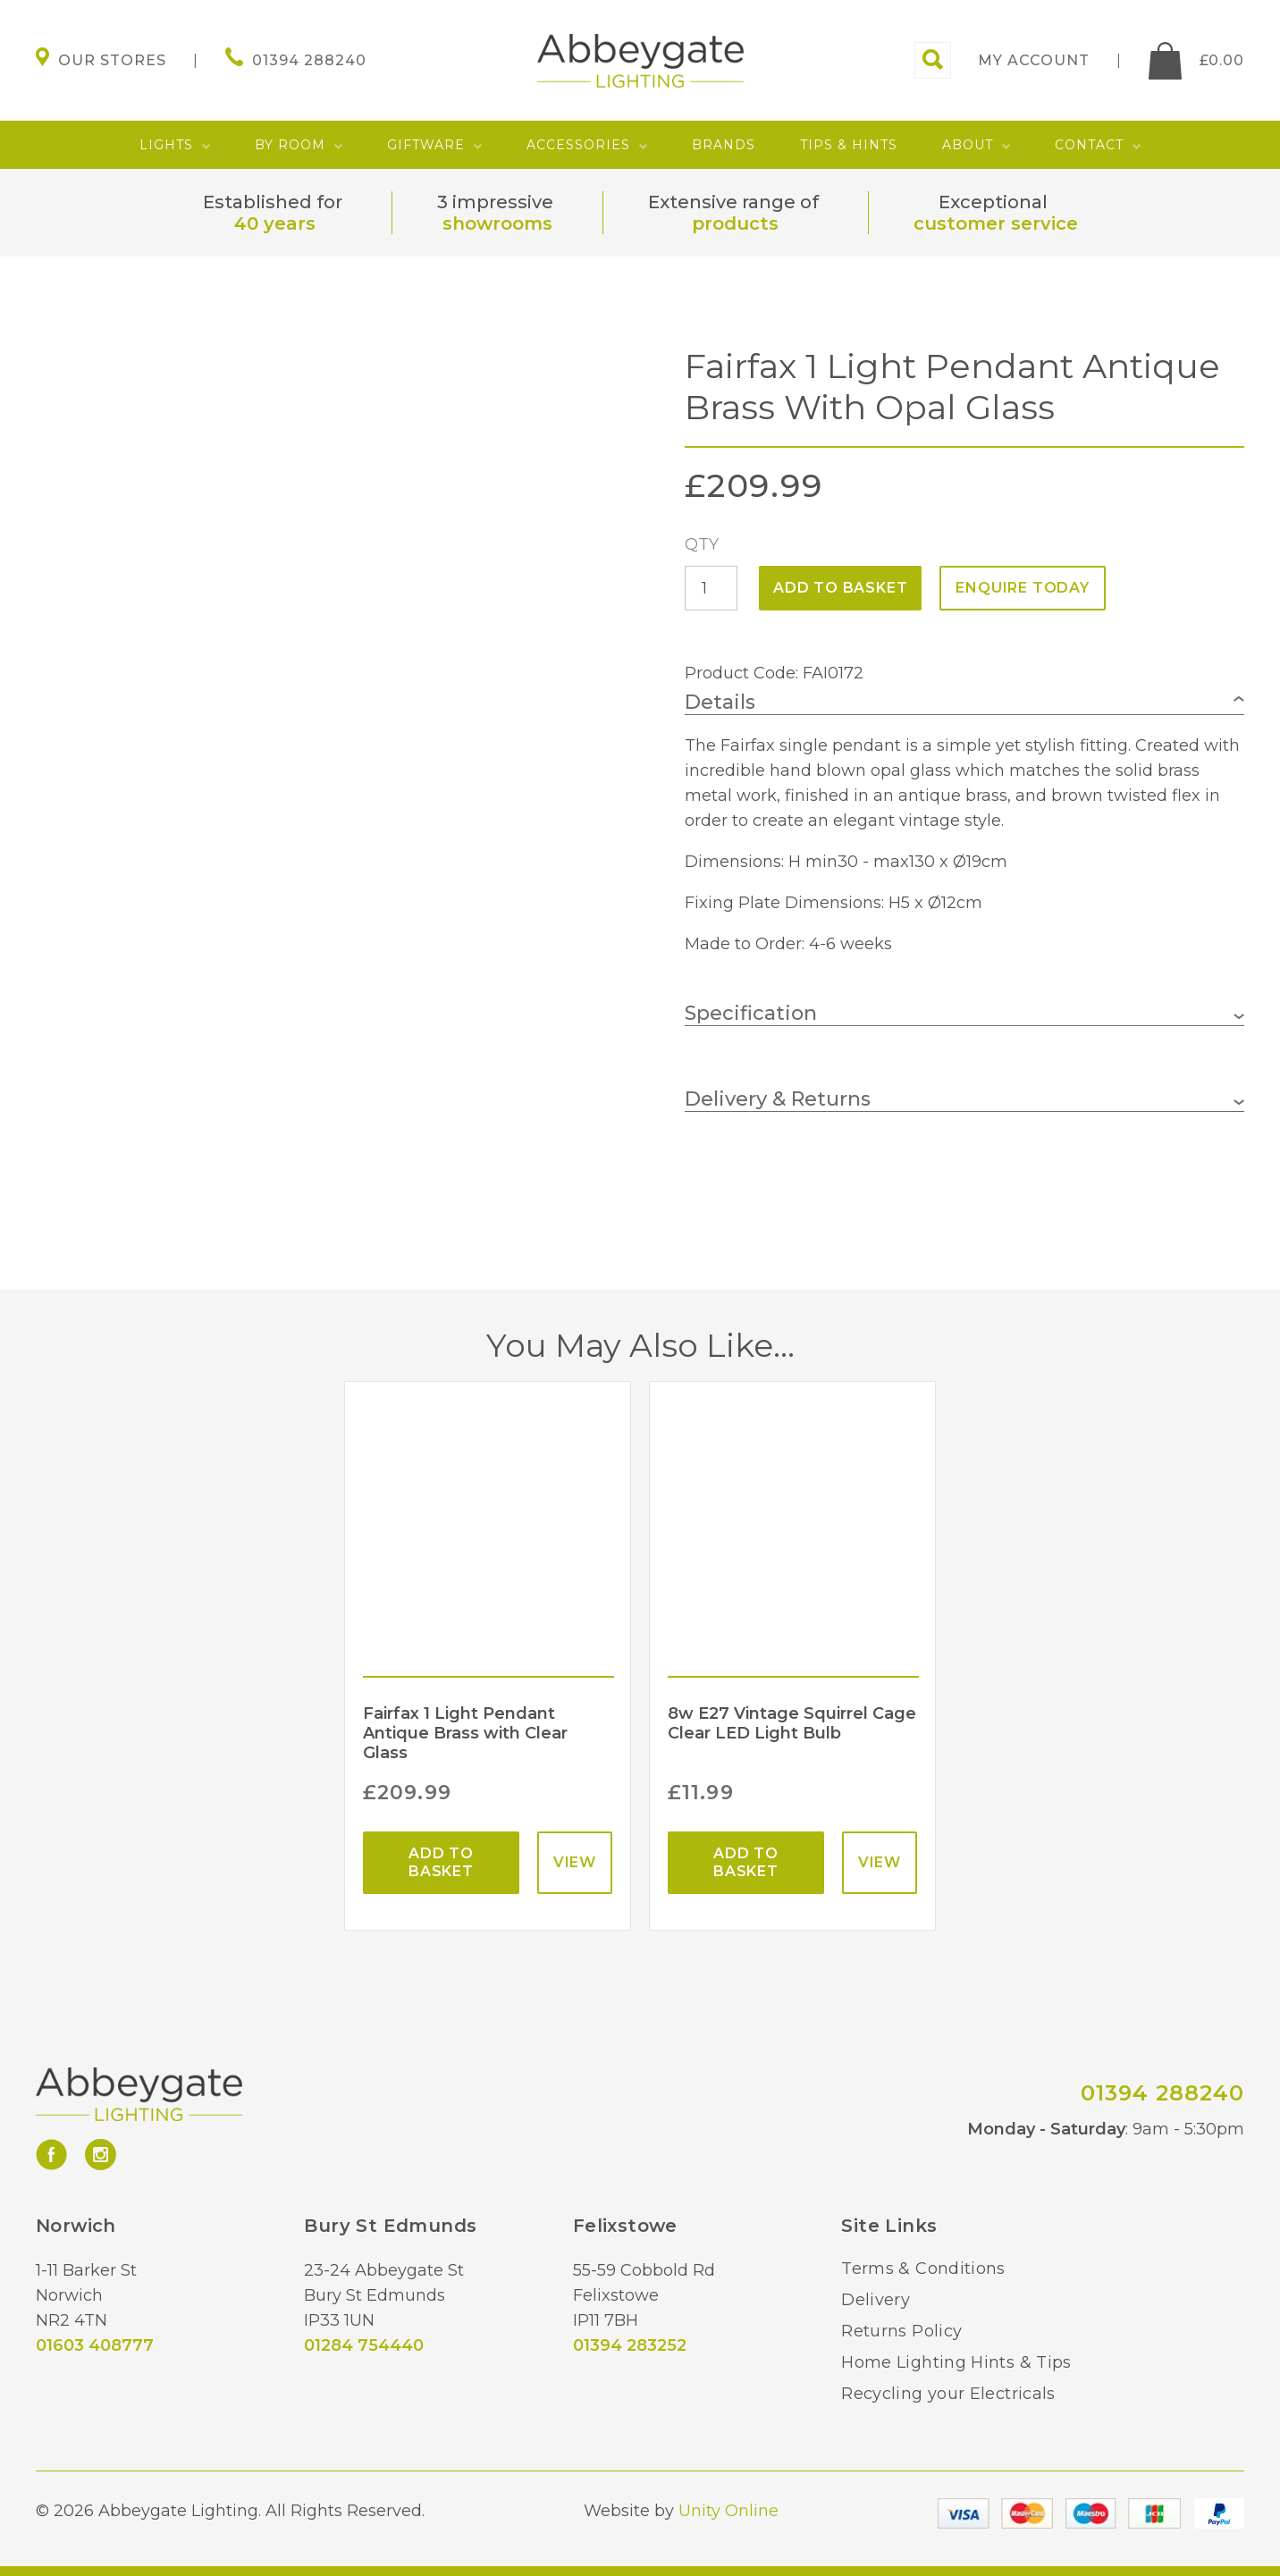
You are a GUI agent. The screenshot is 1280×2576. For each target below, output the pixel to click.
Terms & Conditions (923, 2268)
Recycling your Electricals (948, 2393)
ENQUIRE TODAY (1022, 587)
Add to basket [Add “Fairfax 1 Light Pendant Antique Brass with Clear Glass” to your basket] (441, 1862)
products (735, 223)
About (967, 145)
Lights (166, 145)
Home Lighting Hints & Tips (956, 2362)
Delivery (875, 2300)
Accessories (578, 145)
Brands (723, 145)
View (574, 1862)
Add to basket (840, 587)
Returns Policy (901, 2331)
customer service (996, 223)
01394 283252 (629, 2345)
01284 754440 (364, 2345)
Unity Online (728, 2511)
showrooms (497, 223)
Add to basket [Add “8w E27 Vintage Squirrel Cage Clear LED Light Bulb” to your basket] (746, 1862)
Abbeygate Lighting (640, 61)
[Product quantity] (711, 588)
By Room (290, 145)
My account (1034, 60)
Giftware (426, 145)
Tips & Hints (848, 145)
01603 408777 (95, 2345)
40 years (275, 223)
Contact (1089, 145)
